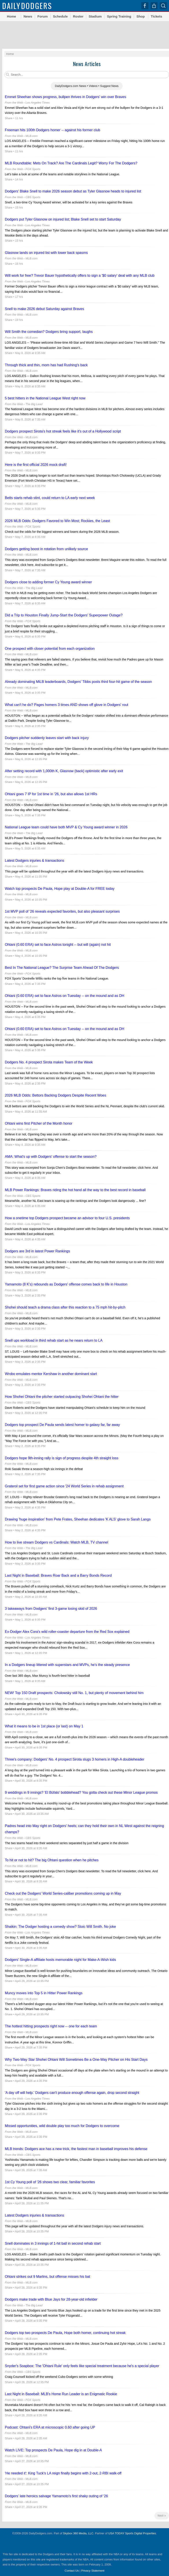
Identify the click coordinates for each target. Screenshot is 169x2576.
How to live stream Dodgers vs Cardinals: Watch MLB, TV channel (56, 1542)
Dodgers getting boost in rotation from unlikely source (46, 549)
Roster (78, 16)
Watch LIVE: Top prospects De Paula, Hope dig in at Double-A (53, 2450)
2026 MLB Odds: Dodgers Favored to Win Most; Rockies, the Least (57, 521)
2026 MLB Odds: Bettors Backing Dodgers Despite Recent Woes (55, 1095)
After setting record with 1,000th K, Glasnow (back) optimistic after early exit (64, 771)
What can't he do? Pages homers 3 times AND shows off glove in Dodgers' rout (66, 705)
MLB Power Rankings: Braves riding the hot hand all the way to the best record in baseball (75, 1190)
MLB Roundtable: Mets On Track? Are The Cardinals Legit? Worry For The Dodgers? (71, 163)
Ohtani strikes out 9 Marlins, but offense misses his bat (47, 2276)
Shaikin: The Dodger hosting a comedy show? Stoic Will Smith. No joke (60, 1926)
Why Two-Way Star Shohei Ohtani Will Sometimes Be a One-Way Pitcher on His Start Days (76, 2059)
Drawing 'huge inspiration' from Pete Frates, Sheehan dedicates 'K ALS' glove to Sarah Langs (78, 1519)
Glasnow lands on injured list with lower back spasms (46, 253)
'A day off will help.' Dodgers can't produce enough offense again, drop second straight (72, 2093)
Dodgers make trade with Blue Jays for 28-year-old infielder (51, 2299)
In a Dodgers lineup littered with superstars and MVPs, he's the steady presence (67, 1665)
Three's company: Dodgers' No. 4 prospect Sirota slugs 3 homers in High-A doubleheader (74, 1759)
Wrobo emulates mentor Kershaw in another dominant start (51, 1374)
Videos (93, 86)
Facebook (144, 5)
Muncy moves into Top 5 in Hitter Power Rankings (44, 1993)
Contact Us (72, 2570)
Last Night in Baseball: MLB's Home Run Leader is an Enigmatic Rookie (61, 2394)
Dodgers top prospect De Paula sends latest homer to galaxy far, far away (62, 1425)
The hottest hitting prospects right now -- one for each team (51, 2026)
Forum (42, 16)
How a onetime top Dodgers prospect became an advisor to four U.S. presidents (67, 1218)
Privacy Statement (93, 2570)
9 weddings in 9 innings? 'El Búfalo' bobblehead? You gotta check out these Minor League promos (81, 1792)
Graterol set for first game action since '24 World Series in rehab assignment (64, 1486)
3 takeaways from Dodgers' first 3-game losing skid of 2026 (51, 1608)
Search (163, 5)
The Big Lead (34, 404)
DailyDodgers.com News (70, 86)
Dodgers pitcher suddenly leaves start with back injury (47, 738)
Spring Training (119, 16)
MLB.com (32, 136)
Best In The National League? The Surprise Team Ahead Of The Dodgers (62, 967)
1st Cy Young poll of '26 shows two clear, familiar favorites (50, 2182)
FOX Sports (33, 169)
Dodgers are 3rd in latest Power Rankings (37, 1251)
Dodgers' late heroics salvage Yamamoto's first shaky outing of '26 (56, 2496)
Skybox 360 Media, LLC (78, 2533)
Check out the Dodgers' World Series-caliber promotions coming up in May (63, 1893)
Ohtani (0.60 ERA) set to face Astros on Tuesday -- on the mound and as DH (64, 996)
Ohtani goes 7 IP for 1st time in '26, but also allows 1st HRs (51, 794)
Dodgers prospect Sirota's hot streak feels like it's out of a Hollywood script (63, 431)
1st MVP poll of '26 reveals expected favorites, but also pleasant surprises (62, 911)
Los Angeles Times (38, 102)
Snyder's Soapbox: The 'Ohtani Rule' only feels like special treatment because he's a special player (82, 2366)
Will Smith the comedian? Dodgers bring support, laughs (49, 332)
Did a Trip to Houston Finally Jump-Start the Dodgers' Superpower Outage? (64, 615)
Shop (140, 16)
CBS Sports (33, 197)
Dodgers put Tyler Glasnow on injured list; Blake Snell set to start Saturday (63, 219)
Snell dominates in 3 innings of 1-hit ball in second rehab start (53, 2243)
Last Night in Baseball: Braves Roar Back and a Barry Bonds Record (58, 1575)
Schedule (60, 16)
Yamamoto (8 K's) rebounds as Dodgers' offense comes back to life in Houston (66, 1284)
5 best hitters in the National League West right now (45, 398)
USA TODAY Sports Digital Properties (132, 2533)
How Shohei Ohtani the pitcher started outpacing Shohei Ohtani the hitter (62, 1396)
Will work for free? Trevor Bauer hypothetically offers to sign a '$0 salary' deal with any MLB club (79, 275)
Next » (162, 2515)
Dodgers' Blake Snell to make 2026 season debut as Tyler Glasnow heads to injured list (73, 191)
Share (154, 5)
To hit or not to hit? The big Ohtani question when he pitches (52, 1860)
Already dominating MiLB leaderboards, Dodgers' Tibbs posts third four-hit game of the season (78, 682)
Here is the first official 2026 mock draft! (36, 465)
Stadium (95, 16)
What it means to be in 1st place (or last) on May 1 (44, 1726)
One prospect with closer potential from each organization (50, 648)
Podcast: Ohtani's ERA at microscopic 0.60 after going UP (50, 2427)
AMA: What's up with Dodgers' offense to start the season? (51, 1156)
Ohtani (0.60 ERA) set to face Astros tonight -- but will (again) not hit (58, 944)
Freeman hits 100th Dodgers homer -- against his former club (52, 130)
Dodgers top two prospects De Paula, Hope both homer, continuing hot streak (65, 2333)
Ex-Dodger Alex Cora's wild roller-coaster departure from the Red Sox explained (67, 1632)
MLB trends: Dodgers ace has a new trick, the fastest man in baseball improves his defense (76, 2149)
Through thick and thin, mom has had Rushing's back (46, 365)
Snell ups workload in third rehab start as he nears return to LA (54, 1340)
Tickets (156, 16)
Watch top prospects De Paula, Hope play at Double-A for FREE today (59, 888)
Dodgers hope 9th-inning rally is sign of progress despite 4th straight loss (61, 1458)
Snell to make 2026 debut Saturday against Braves (44, 309)
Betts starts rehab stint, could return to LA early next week (50, 498)
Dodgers (27, 5)
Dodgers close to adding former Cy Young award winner (48, 582)
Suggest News (109, 86)
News (28, 16)
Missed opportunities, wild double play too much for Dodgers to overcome (62, 2126)
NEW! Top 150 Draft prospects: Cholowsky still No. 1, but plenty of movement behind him (74, 1693)
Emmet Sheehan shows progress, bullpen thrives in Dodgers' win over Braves (65, 97)
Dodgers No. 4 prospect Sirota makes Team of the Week (49, 1062)
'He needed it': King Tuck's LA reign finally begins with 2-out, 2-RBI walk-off (63, 2473)
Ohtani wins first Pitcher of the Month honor (38, 1123)
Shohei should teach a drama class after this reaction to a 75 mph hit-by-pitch (65, 1307)
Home (11, 16)
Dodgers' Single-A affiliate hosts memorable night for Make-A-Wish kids (60, 1960)
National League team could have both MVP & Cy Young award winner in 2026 (66, 827)
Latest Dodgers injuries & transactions (34, 860)
